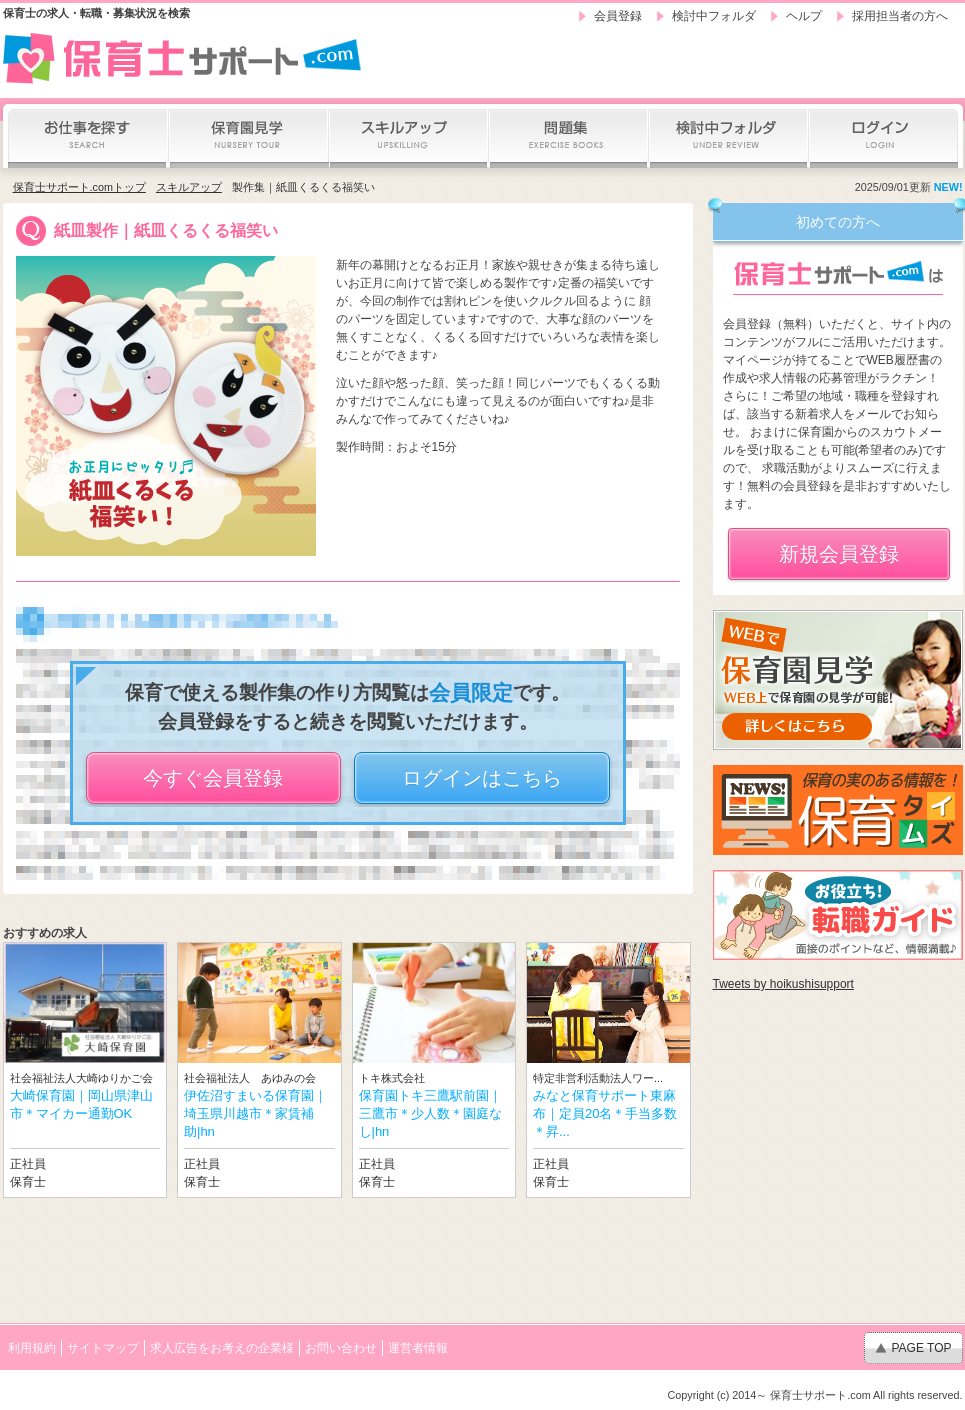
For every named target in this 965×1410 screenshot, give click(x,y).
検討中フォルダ (714, 16)
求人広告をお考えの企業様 (222, 1348)
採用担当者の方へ (900, 16)
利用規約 (32, 1348)
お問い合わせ (341, 1348)
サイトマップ (103, 1348)
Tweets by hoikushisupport (783, 984)
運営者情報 (418, 1348)
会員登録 (618, 16)
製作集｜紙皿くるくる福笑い (303, 187)
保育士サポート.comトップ (79, 187)
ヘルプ (804, 16)
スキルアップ (189, 187)
